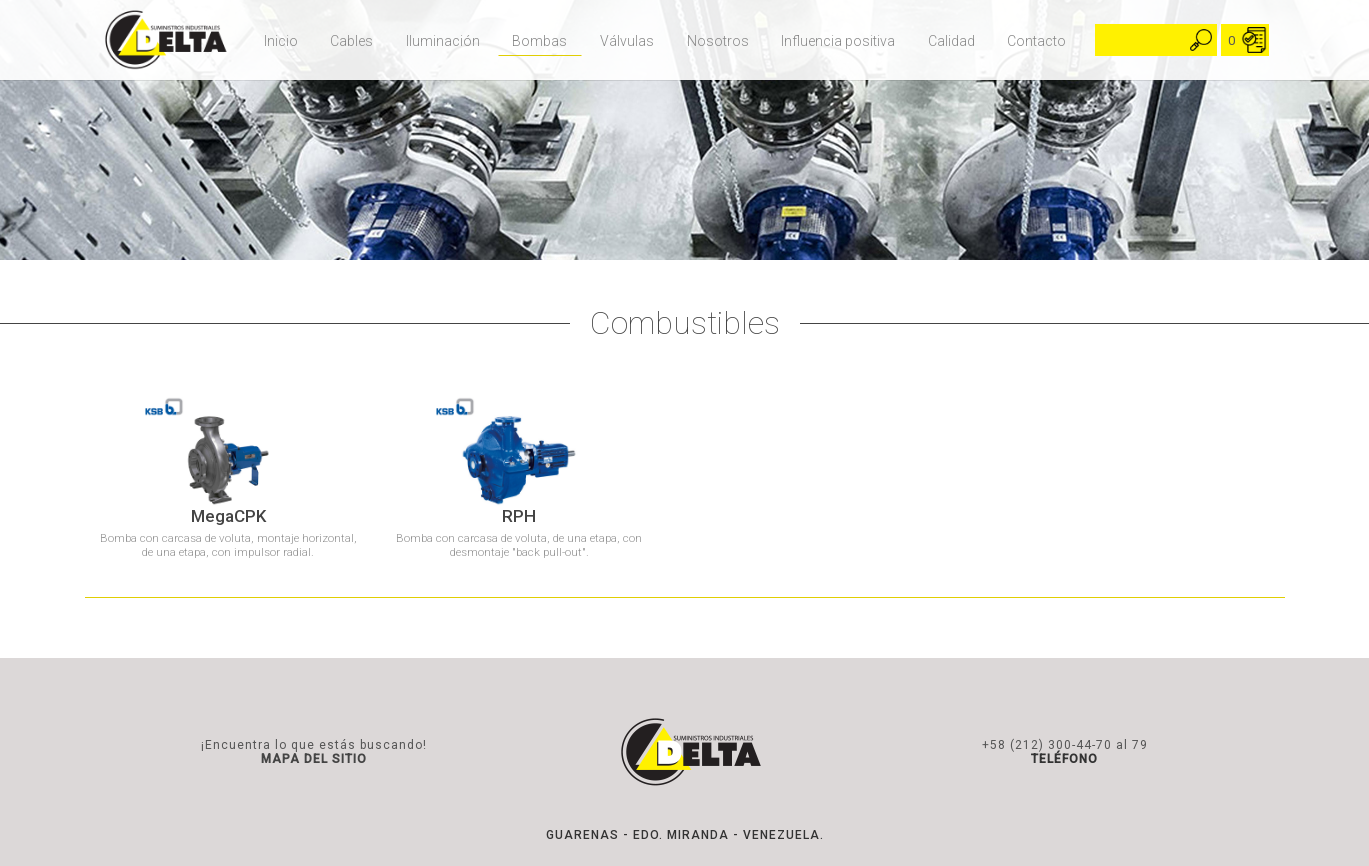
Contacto (1036, 41)
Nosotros (718, 41)
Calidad (951, 41)
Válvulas (627, 41)
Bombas (539, 41)
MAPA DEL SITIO (314, 759)
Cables (351, 41)
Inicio (281, 41)
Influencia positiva (838, 41)
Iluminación (443, 41)
